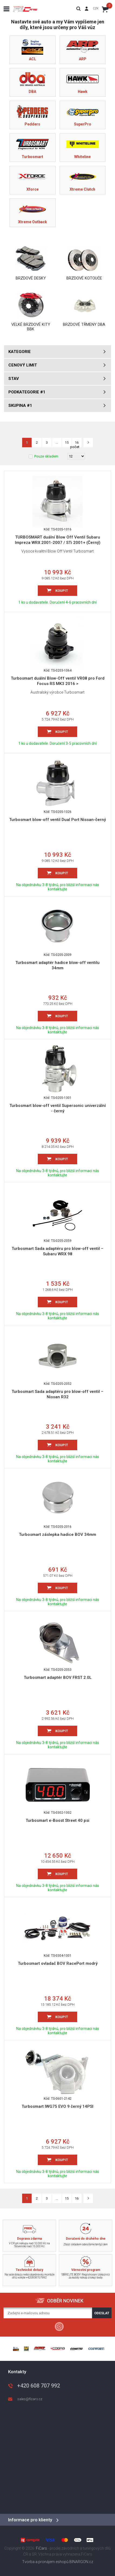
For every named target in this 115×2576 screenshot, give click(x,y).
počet (74, 447)
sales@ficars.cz (29, 2399)
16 (77, 2198)
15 (67, 2198)
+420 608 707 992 (38, 2385)
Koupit (61, 591)
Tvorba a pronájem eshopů (45, 2562)
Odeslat (101, 2313)
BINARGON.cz (81, 2562)
